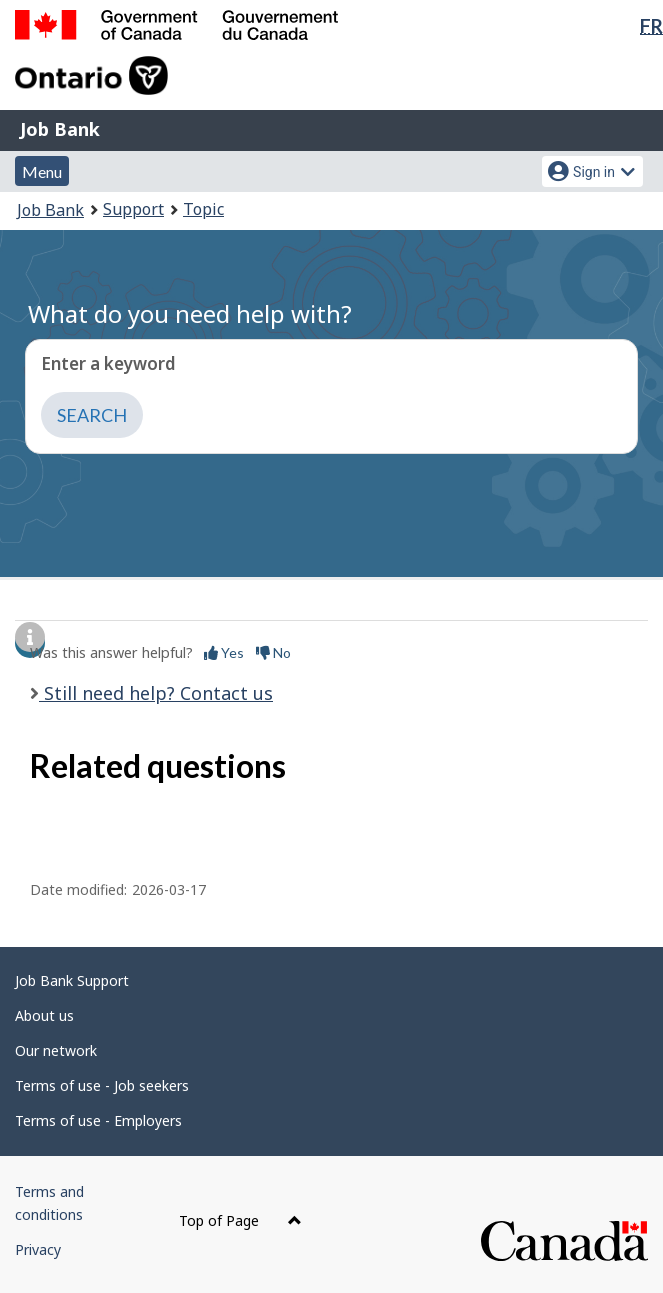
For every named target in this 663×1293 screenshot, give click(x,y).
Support (133, 209)
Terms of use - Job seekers (102, 1085)
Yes (224, 652)
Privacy (38, 1249)
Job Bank (60, 129)
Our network (56, 1050)
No (273, 652)
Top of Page (240, 1220)
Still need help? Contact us (156, 693)
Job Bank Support (72, 980)
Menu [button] (42, 171)
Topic (203, 209)
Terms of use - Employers (98, 1120)
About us (44, 1015)
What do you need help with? (190, 313)
